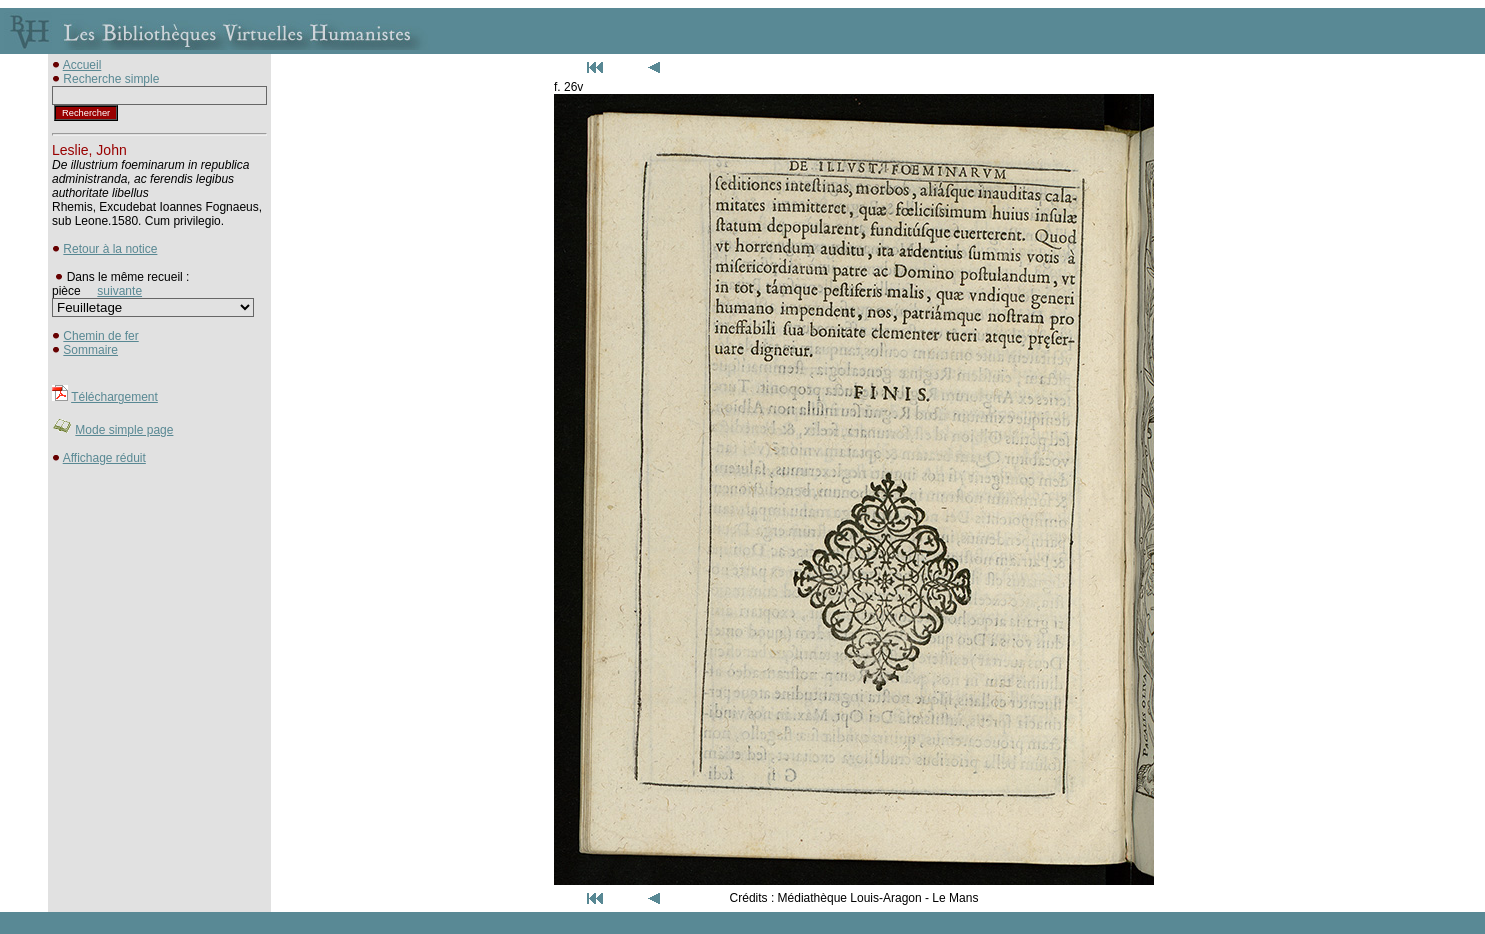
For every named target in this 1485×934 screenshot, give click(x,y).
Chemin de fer (100, 336)
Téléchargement (114, 397)
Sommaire (90, 350)
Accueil (82, 65)
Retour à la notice (110, 249)
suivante (119, 291)
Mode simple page (124, 430)
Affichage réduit (104, 458)
